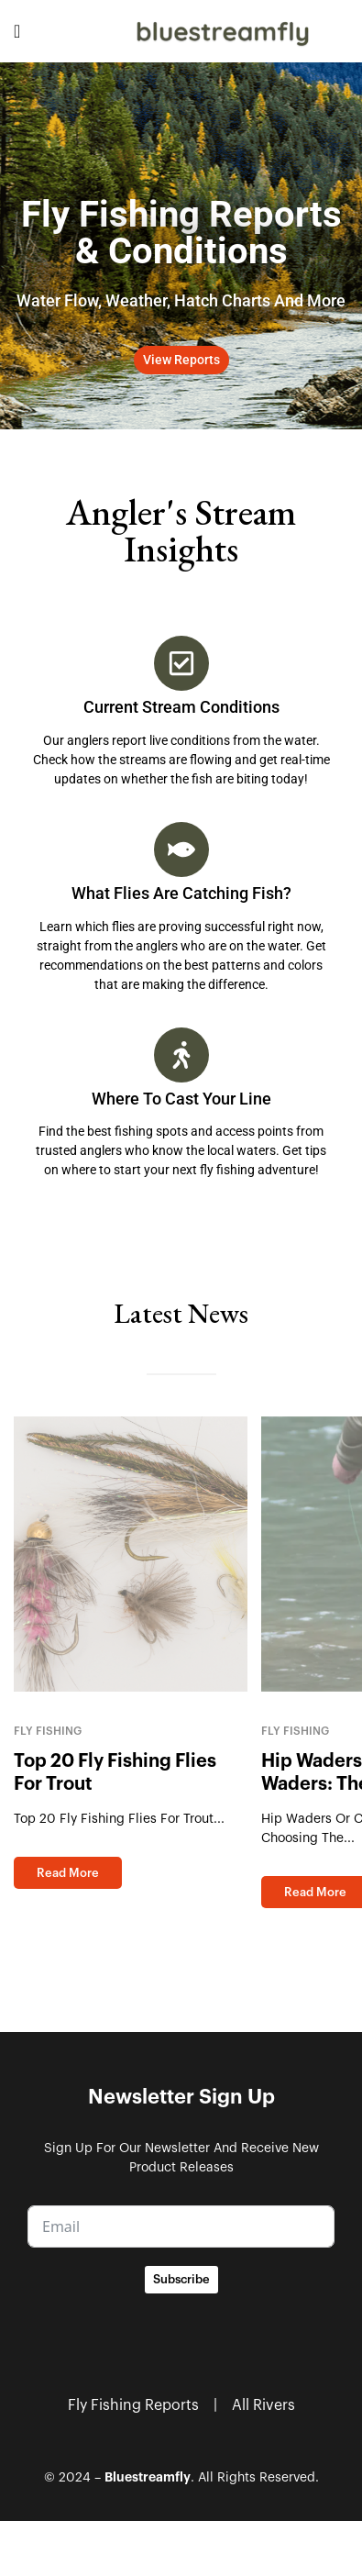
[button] (181, 360)
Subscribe (181, 2279)
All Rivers (263, 2405)
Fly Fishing (48, 1731)
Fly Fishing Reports (133, 2405)
